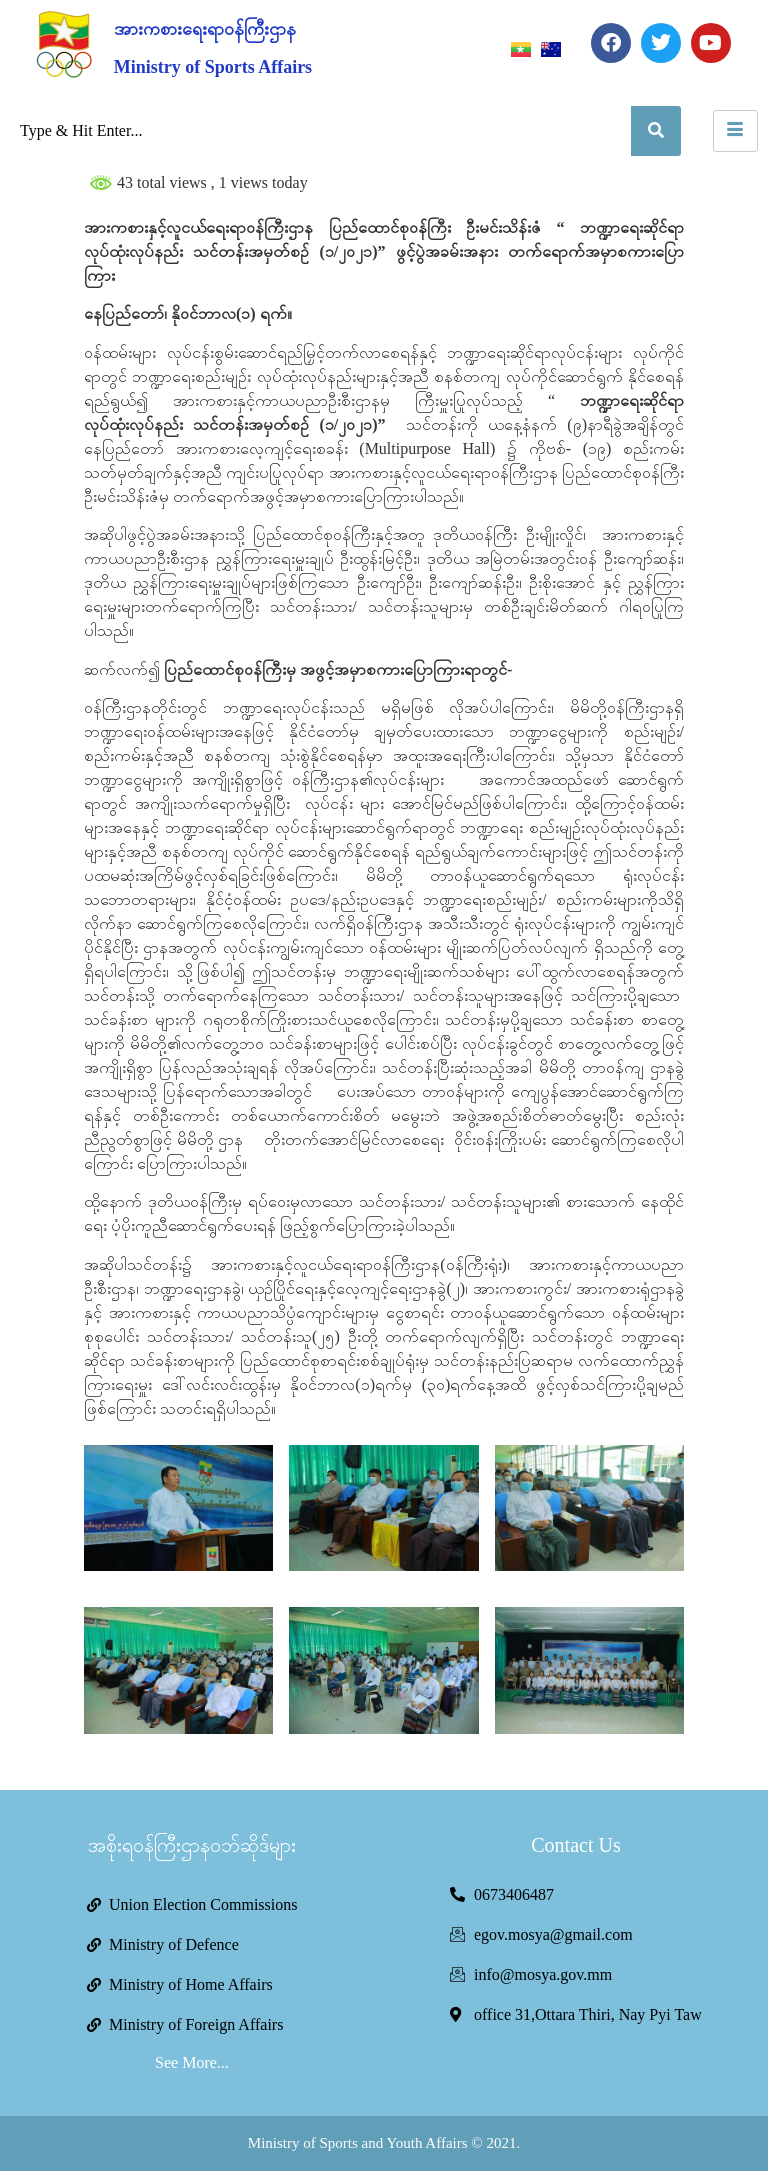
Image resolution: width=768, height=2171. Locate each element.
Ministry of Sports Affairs (213, 67)
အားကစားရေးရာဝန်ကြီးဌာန (205, 29)
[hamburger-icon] (735, 131)
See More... (192, 2062)
